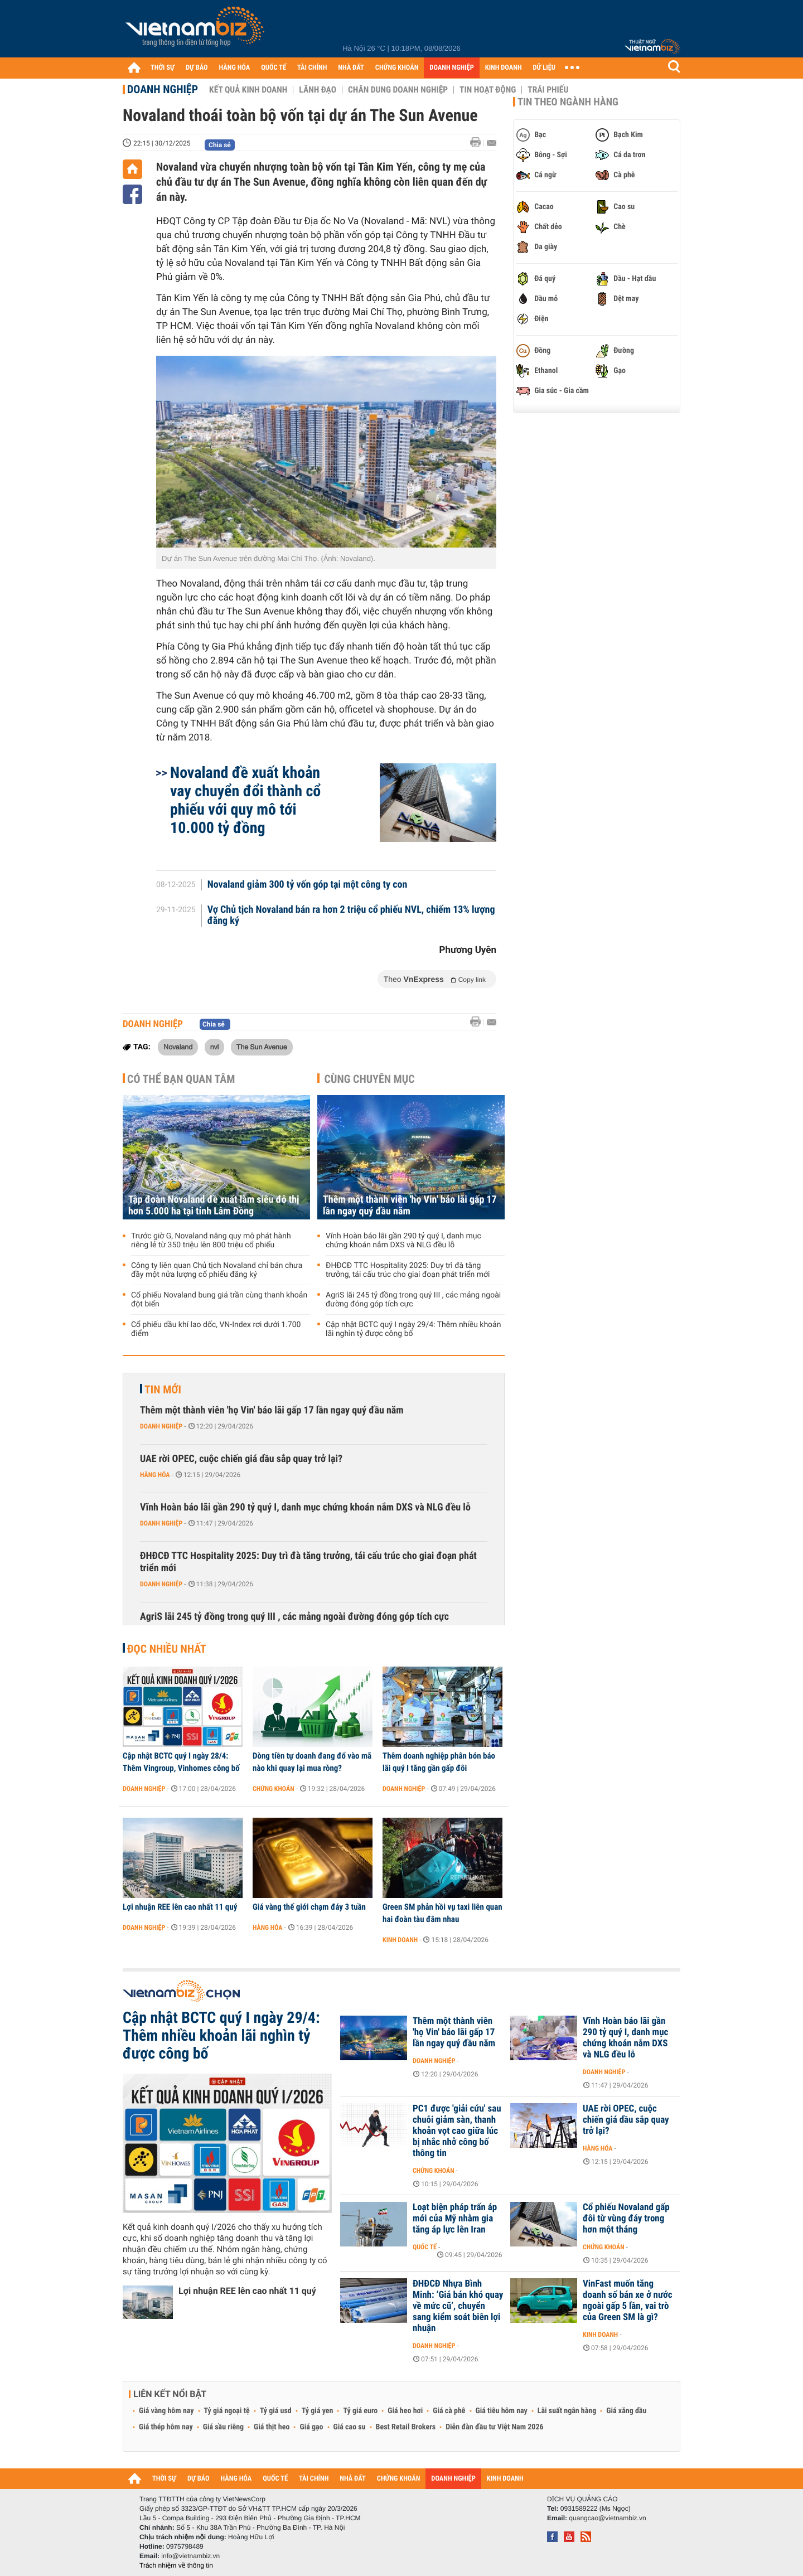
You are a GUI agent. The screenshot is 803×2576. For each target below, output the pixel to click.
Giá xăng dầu (626, 2411)
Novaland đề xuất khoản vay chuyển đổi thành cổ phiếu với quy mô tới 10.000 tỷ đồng (245, 800)
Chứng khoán (273, 1789)
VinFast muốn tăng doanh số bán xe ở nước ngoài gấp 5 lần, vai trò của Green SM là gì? (628, 2300)
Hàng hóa (155, 1475)
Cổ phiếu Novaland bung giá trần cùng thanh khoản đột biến (219, 1300)
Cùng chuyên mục (370, 1079)
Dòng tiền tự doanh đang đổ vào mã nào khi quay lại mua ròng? (312, 1762)
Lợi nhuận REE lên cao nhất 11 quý (180, 1907)
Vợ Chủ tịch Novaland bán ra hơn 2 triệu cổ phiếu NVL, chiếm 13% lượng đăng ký (351, 915)
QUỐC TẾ (273, 68)
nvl (214, 1047)
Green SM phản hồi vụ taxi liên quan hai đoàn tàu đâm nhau (442, 1913)
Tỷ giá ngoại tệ (227, 2411)
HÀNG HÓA (234, 68)
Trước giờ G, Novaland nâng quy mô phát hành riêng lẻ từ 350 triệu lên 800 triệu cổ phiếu (211, 1241)
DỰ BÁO (197, 68)
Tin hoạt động (487, 90)
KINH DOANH (503, 68)
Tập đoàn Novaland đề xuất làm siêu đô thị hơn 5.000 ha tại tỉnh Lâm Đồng (213, 1205)
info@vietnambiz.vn (190, 2556)
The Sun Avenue (261, 1047)
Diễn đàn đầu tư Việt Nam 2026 (494, 2427)
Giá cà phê (449, 2411)
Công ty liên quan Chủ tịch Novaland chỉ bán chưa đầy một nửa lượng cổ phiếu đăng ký (216, 1270)
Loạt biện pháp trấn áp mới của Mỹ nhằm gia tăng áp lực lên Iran (455, 2218)
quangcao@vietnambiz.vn (607, 2518)
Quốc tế (425, 2247)
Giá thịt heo (271, 2427)
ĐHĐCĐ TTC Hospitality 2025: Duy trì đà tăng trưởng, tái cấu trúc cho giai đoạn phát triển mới (408, 1270)
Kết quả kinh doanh (248, 90)
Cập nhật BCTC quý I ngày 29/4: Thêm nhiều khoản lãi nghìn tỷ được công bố (413, 1329)
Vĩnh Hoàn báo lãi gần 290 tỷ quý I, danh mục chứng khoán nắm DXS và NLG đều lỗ (403, 1241)
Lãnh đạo (317, 90)
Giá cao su (349, 2427)
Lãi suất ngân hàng (567, 2411)
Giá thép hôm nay (166, 2427)
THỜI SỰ (163, 68)
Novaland (177, 1047)
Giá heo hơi (405, 2411)
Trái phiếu (548, 90)
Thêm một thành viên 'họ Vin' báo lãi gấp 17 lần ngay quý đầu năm (410, 1205)
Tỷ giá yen (317, 2411)
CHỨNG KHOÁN (397, 68)
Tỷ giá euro (360, 2411)
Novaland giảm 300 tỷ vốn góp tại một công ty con (307, 884)
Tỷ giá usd (276, 2411)
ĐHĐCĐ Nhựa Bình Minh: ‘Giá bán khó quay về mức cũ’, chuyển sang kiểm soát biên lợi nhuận (458, 2306)
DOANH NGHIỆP (451, 68)
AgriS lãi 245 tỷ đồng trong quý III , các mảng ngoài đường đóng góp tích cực (413, 1300)
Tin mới (162, 1389)
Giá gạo (311, 2427)
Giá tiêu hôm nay (502, 2411)
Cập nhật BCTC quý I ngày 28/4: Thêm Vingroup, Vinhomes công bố (181, 1762)
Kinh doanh (400, 1940)
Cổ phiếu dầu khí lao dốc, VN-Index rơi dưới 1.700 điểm (216, 1329)
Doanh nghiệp (162, 89)
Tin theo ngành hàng (567, 102)
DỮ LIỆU (544, 68)
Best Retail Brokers (406, 2427)
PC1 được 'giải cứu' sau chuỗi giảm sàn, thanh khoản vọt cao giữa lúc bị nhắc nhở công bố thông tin (457, 2131)
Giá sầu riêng (223, 2427)
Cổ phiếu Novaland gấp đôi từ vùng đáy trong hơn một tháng (626, 2218)
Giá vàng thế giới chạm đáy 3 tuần (309, 1907)
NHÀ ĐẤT (351, 68)
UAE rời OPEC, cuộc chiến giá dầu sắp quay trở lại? (241, 1459)
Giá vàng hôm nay (166, 2411)
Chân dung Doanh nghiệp (398, 90)
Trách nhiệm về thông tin (176, 2565)
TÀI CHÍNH (312, 68)
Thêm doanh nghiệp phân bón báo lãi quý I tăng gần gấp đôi (439, 1762)
